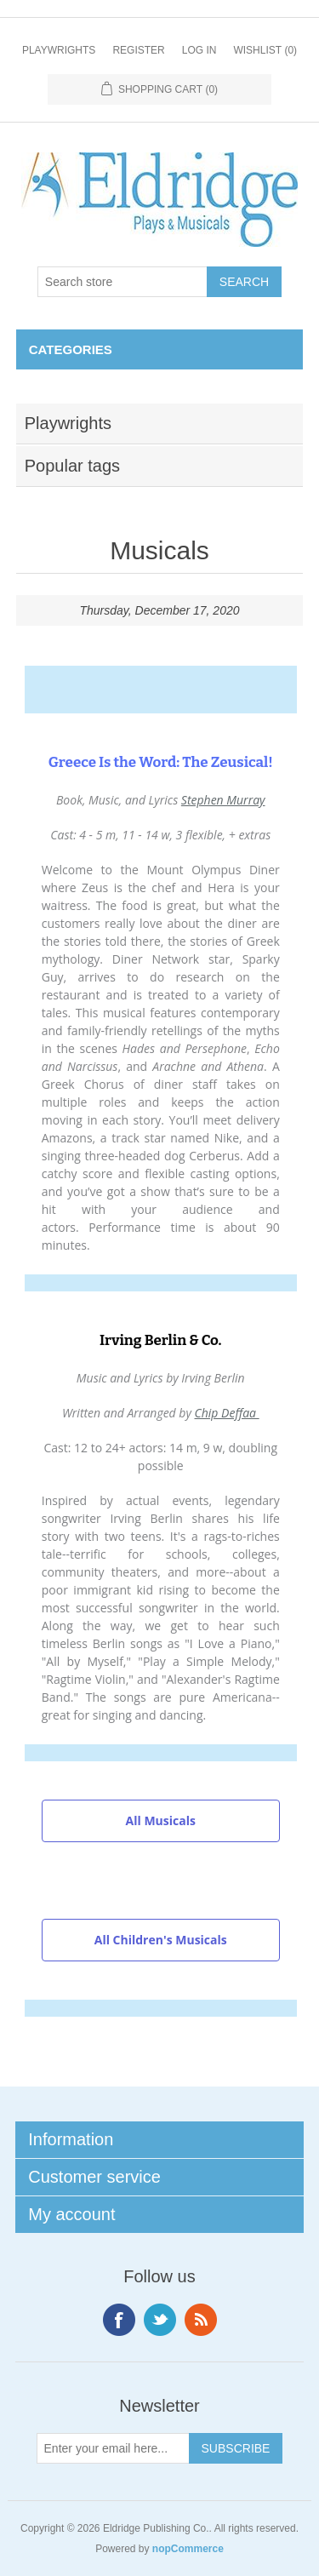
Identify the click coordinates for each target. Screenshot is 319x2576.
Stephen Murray (223, 800)
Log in (199, 50)
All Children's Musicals (160, 1940)
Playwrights (58, 50)
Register (138, 50)
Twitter (160, 2320)
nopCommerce (188, 2549)
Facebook (119, 2320)
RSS (201, 2320)
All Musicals (161, 1820)
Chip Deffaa (227, 1413)
